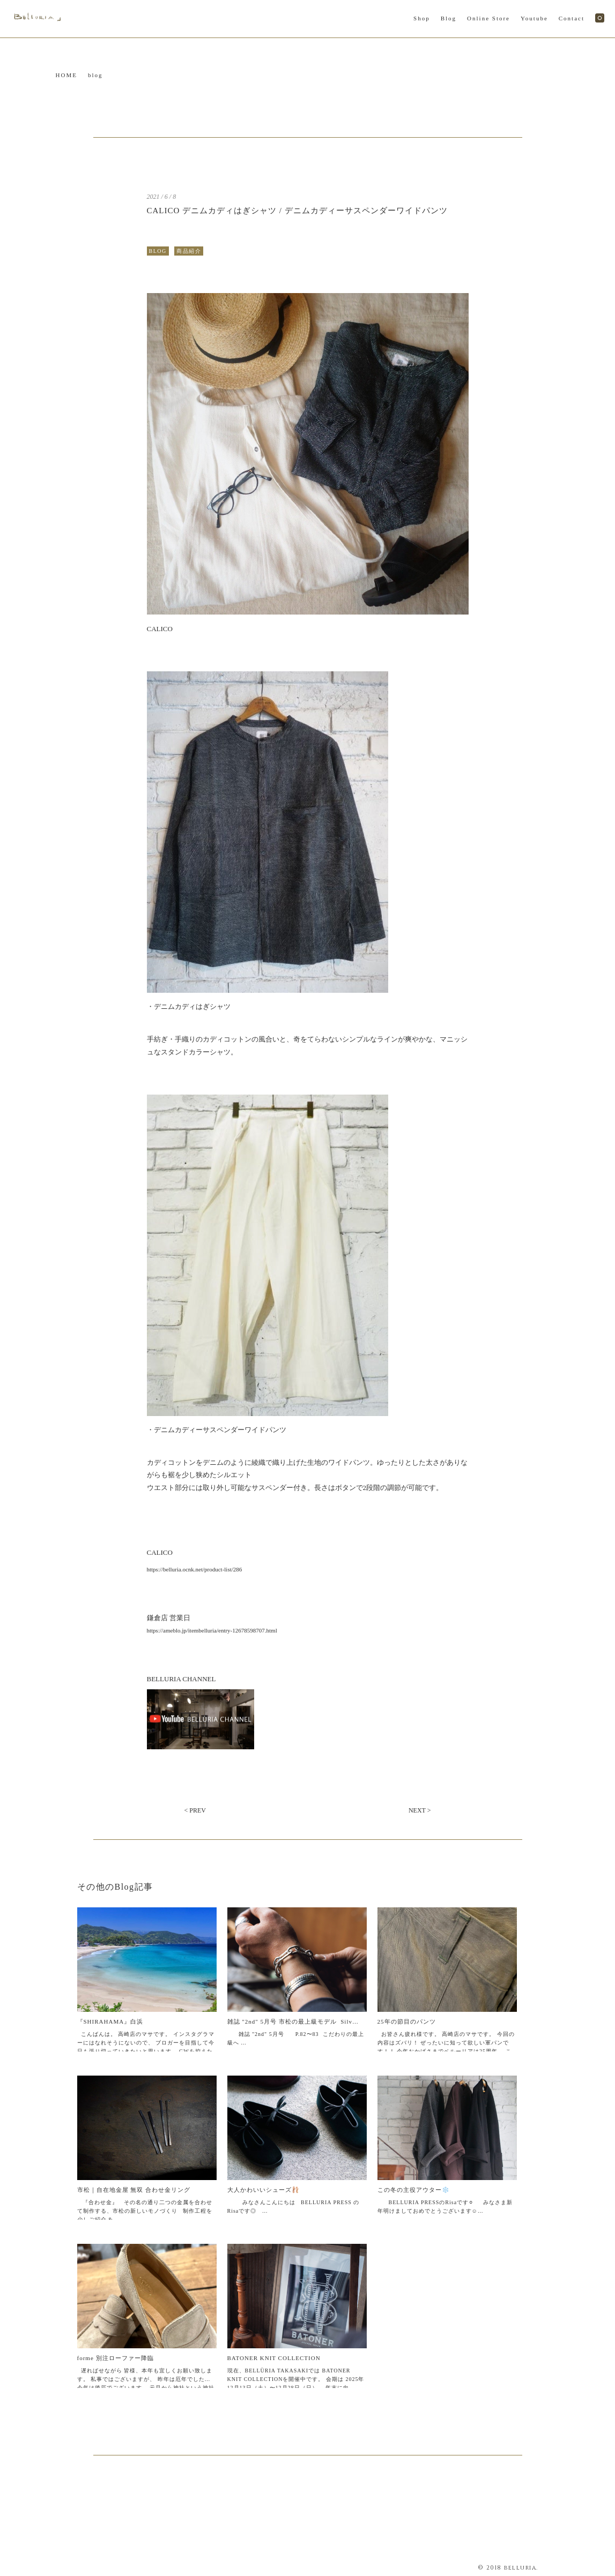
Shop (421, 18)
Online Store (488, 18)
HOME (66, 75)
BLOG (158, 251)
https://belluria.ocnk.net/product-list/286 (194, 1569)
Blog (448, 18)
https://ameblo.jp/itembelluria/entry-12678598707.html (212, 1630)
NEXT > (420, 1810)
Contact (571, 18)
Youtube (534, 18)
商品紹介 (188, 251)
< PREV (195, 1810)
